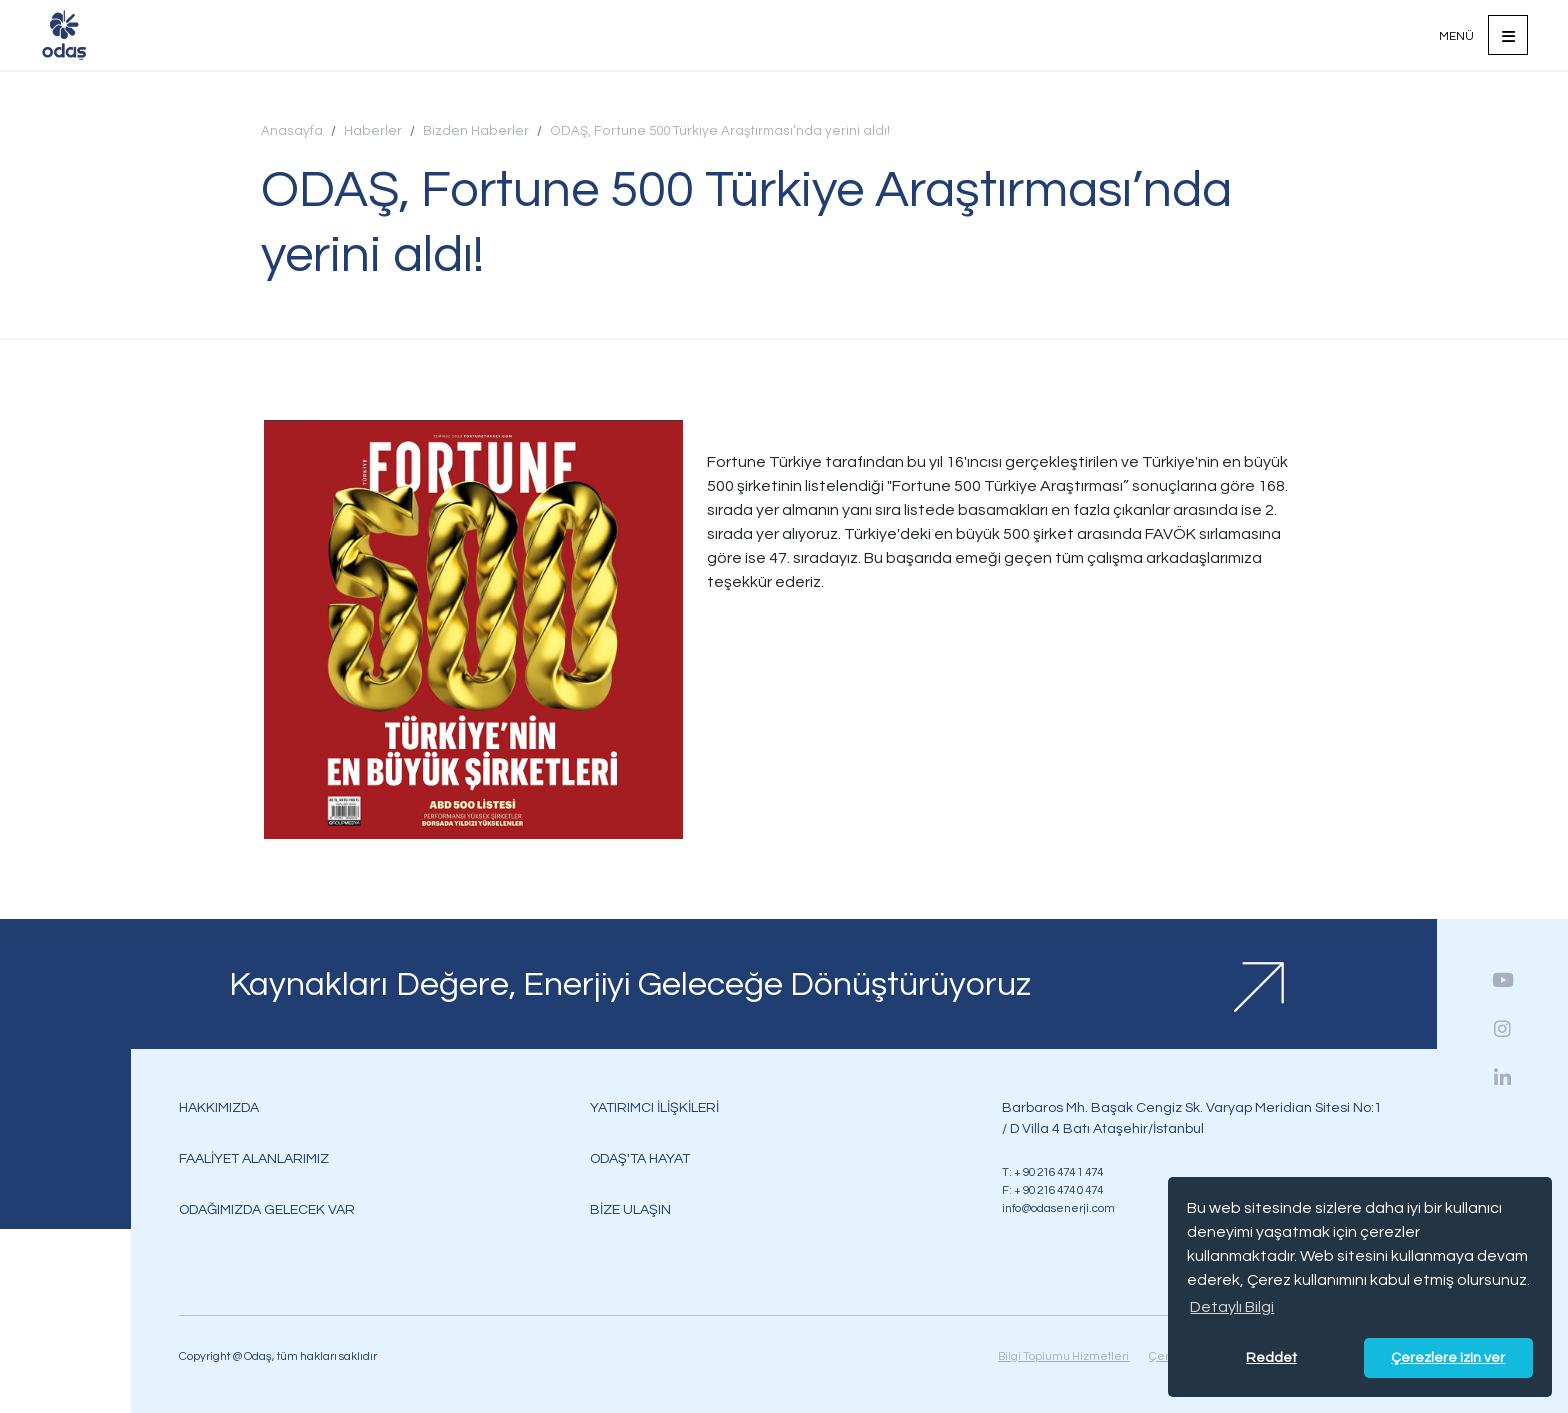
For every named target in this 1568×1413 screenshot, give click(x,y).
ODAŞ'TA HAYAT (640, 1158)
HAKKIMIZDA (219, 1107)
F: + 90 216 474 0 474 (1052, 1190)
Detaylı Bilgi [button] (1232, 1307)
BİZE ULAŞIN (630, 1209)
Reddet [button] (1271, 1357)
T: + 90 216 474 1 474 (1052, 1172)
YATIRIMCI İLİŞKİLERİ (654, 1107)
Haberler (373, 131)
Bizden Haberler (476, 131)
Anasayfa (292, 131)
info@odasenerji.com (1058, 1208)
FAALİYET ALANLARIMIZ (254, 1158)
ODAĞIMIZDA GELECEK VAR (267, 1209)
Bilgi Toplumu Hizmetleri (1063, 1356)
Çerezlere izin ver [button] (1448, 1357)
